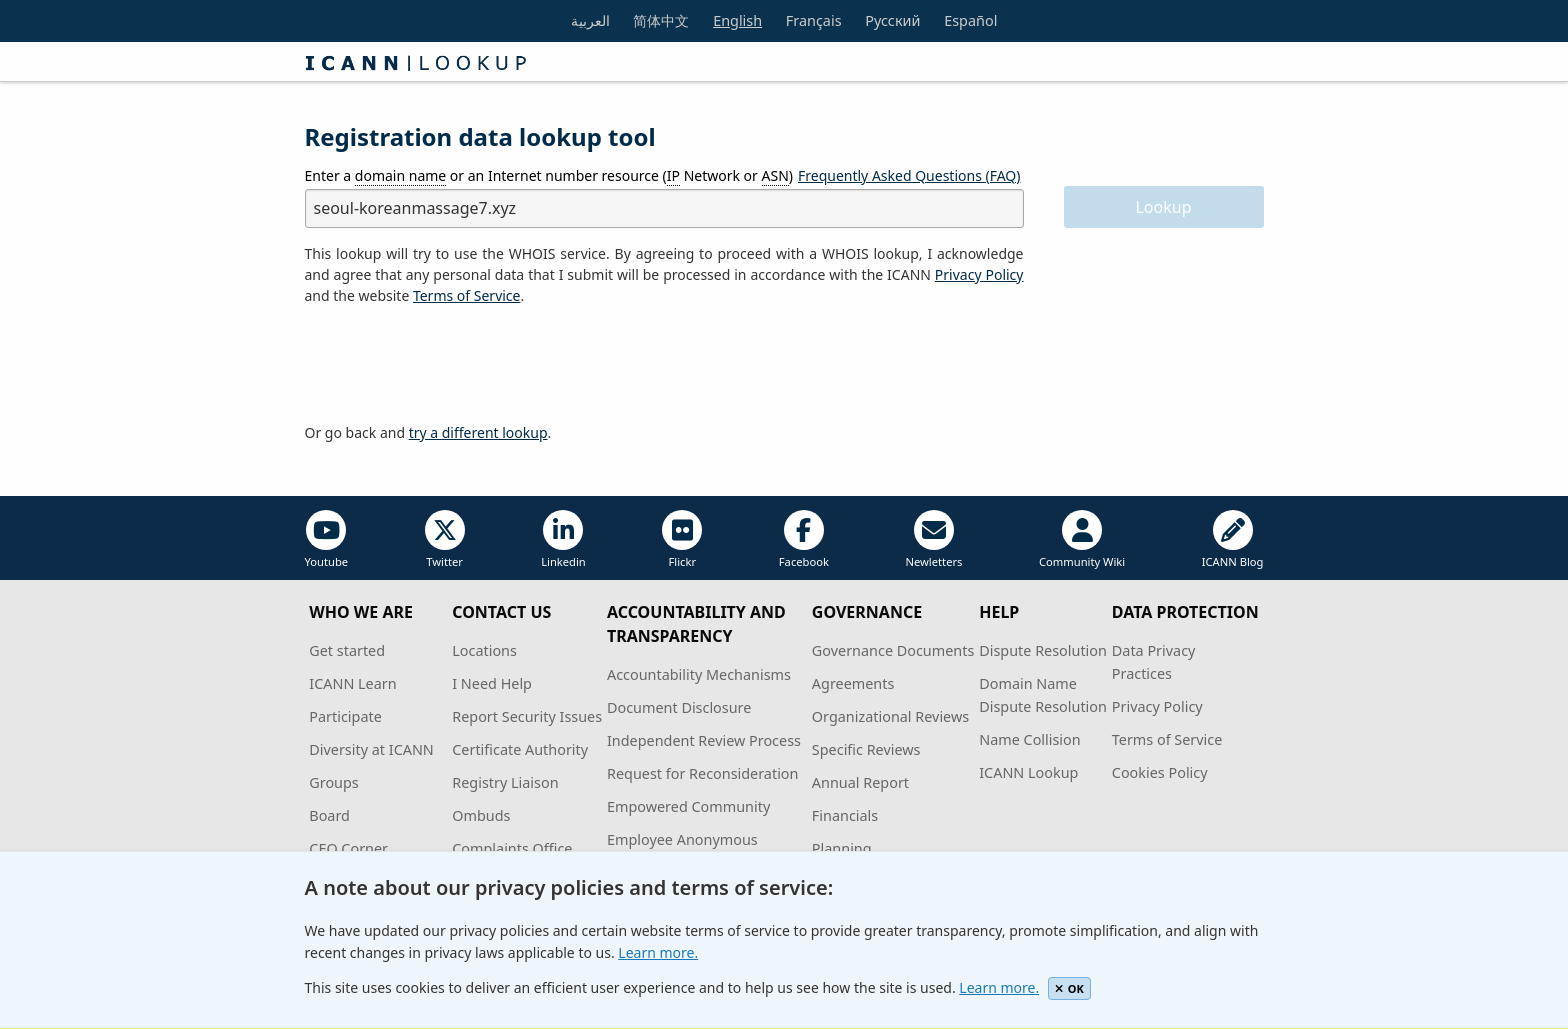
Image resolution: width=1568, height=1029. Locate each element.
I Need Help (492, 683)
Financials (845, 815)
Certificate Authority (520, 749)
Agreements (853, 683)
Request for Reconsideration (702, 773)
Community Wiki (1082, 539)
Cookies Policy (1160, 772)
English (737, 20)
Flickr (682, 539)
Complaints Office (512, 848)
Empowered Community (688, 806)
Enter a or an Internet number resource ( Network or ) (549, 176)
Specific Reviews (866, 749)
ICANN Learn (352, 683)
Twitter (445, 539)
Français (814, 20)
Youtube (327, 539)
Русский (892, 20)
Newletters (933, 539)
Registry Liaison (505, 782)
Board (329, 815)
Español (970, 20)
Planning (842, 848)
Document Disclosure (679, 707)
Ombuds (481, 815)
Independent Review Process (704, 740)
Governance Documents (893, 650)
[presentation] (457, 365)
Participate (345, 716)
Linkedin (563, 539)
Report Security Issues (527, 716)
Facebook (804, 539)
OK (1069, 988)
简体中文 (661, 20)
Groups (333, 782)
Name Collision (1029, 739)
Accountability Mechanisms (699, 674)
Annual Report (860, 782)
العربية (590, 20)
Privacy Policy (979, 274)
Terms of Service (1167, 739)
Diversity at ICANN (371, 749)
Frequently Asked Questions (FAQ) (909, 175)
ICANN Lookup (1028, 772)
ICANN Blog (1233, 539)
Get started (347, 650)
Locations (484, 650)
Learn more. (658, 952)
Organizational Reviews (890, 716)
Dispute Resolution (1043, 650)
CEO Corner (348, 848)
